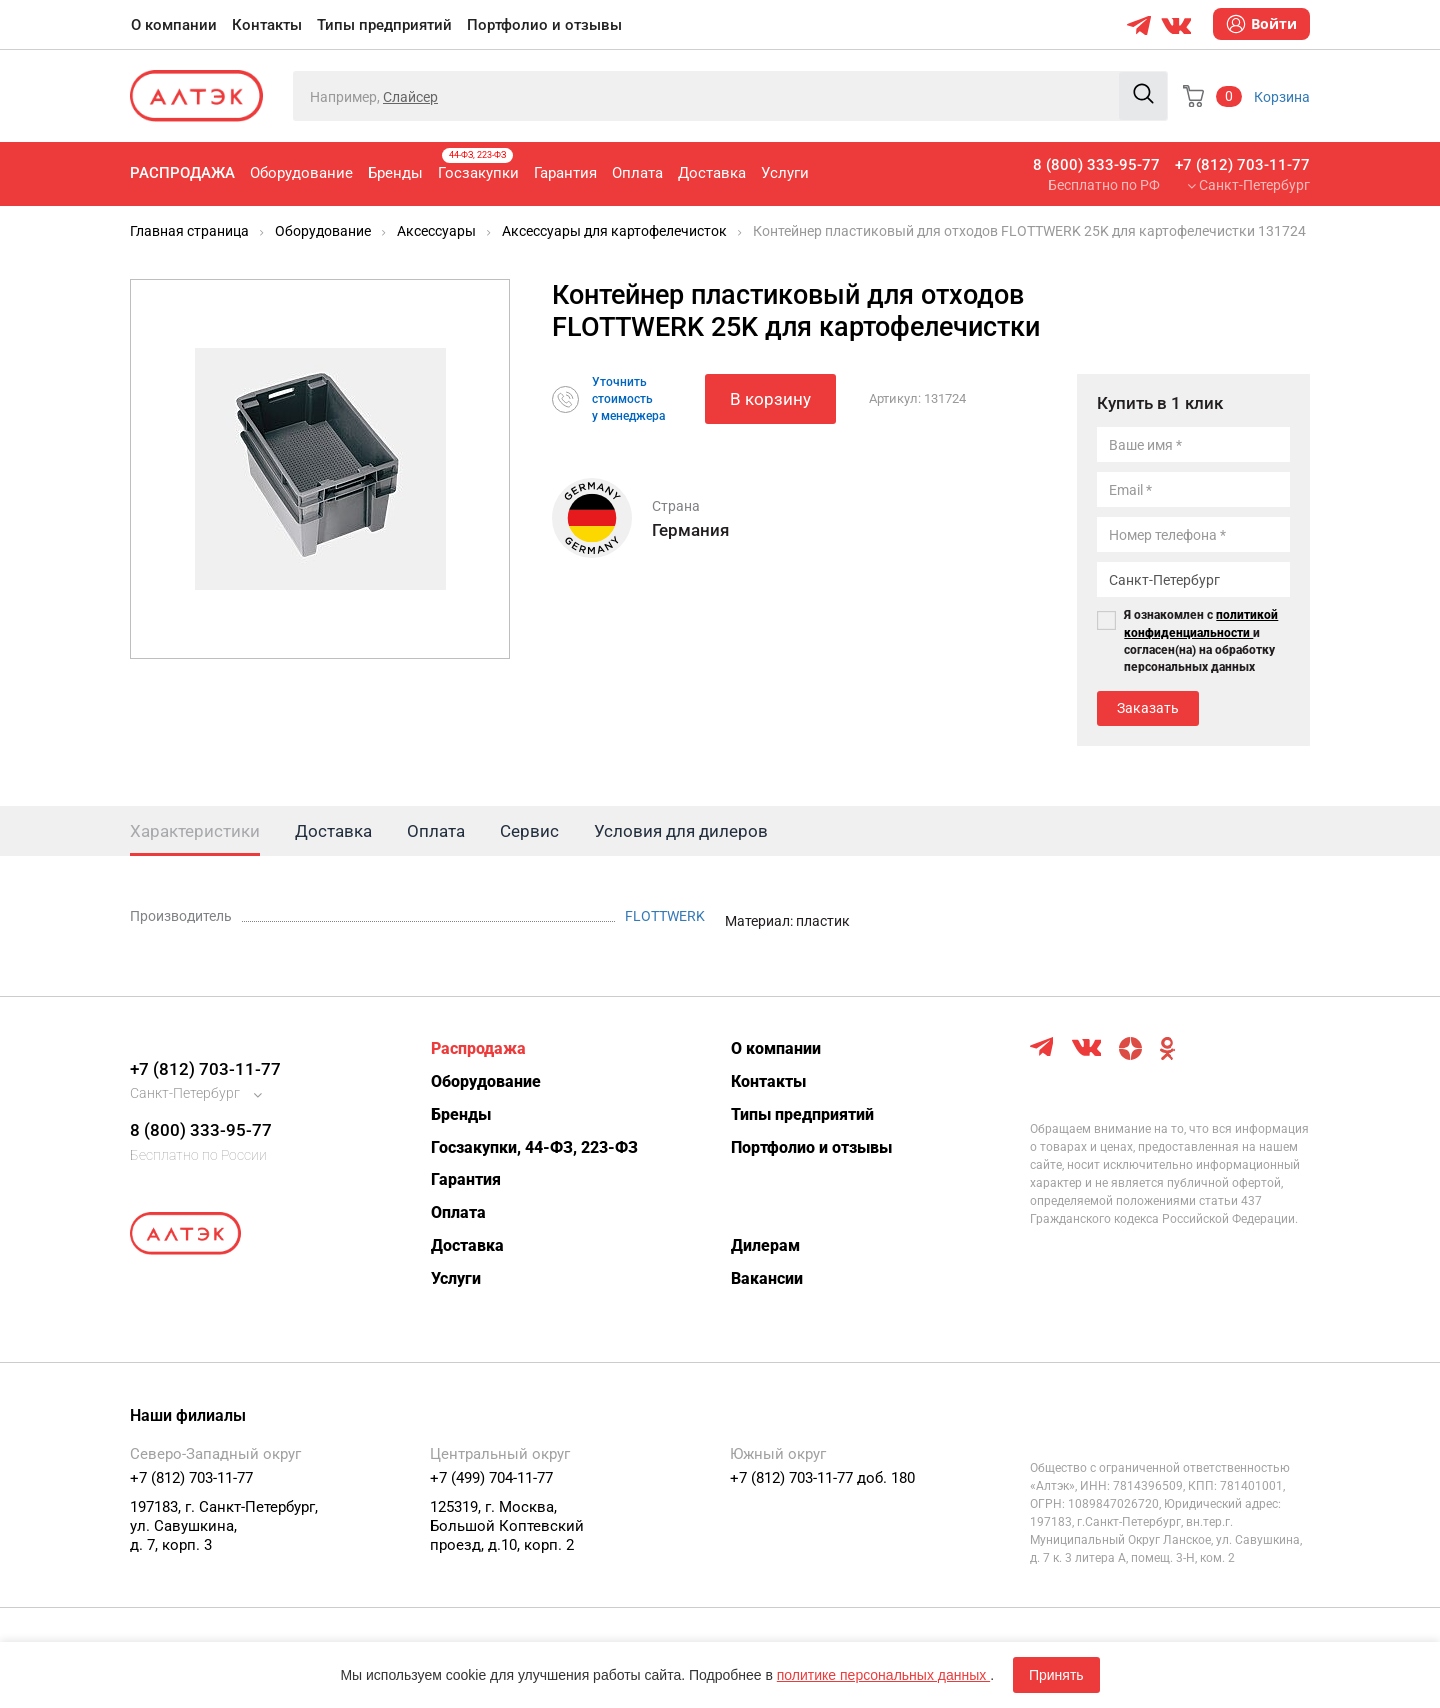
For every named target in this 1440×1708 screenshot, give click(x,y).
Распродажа (182, 173)
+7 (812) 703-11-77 (1242, 165)
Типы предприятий (384, 25)
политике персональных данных (883, 1675)
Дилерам (765, 1245)
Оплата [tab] (436, 831)
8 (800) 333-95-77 (1096, 165)
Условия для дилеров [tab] (681, 831)
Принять (1056, 1675)
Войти (1261, 24)
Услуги (785, 173)
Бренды (395, 173)
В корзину (770, 399)
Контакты (267, 25)
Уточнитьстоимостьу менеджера (628, 399)
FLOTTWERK (665, 916)
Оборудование (301, 173)
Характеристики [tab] (195, 831)
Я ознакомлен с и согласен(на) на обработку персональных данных (1201, 640)
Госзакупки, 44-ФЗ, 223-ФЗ (534, 1147)
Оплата (637, 173)
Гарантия (565, 173)
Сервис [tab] (529, 831)
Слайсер (410, 97)
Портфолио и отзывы (544, 25)
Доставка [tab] (333, 831)
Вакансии (767, 1278)
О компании (174, 25)
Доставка (712, 173)
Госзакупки (478, 165)
